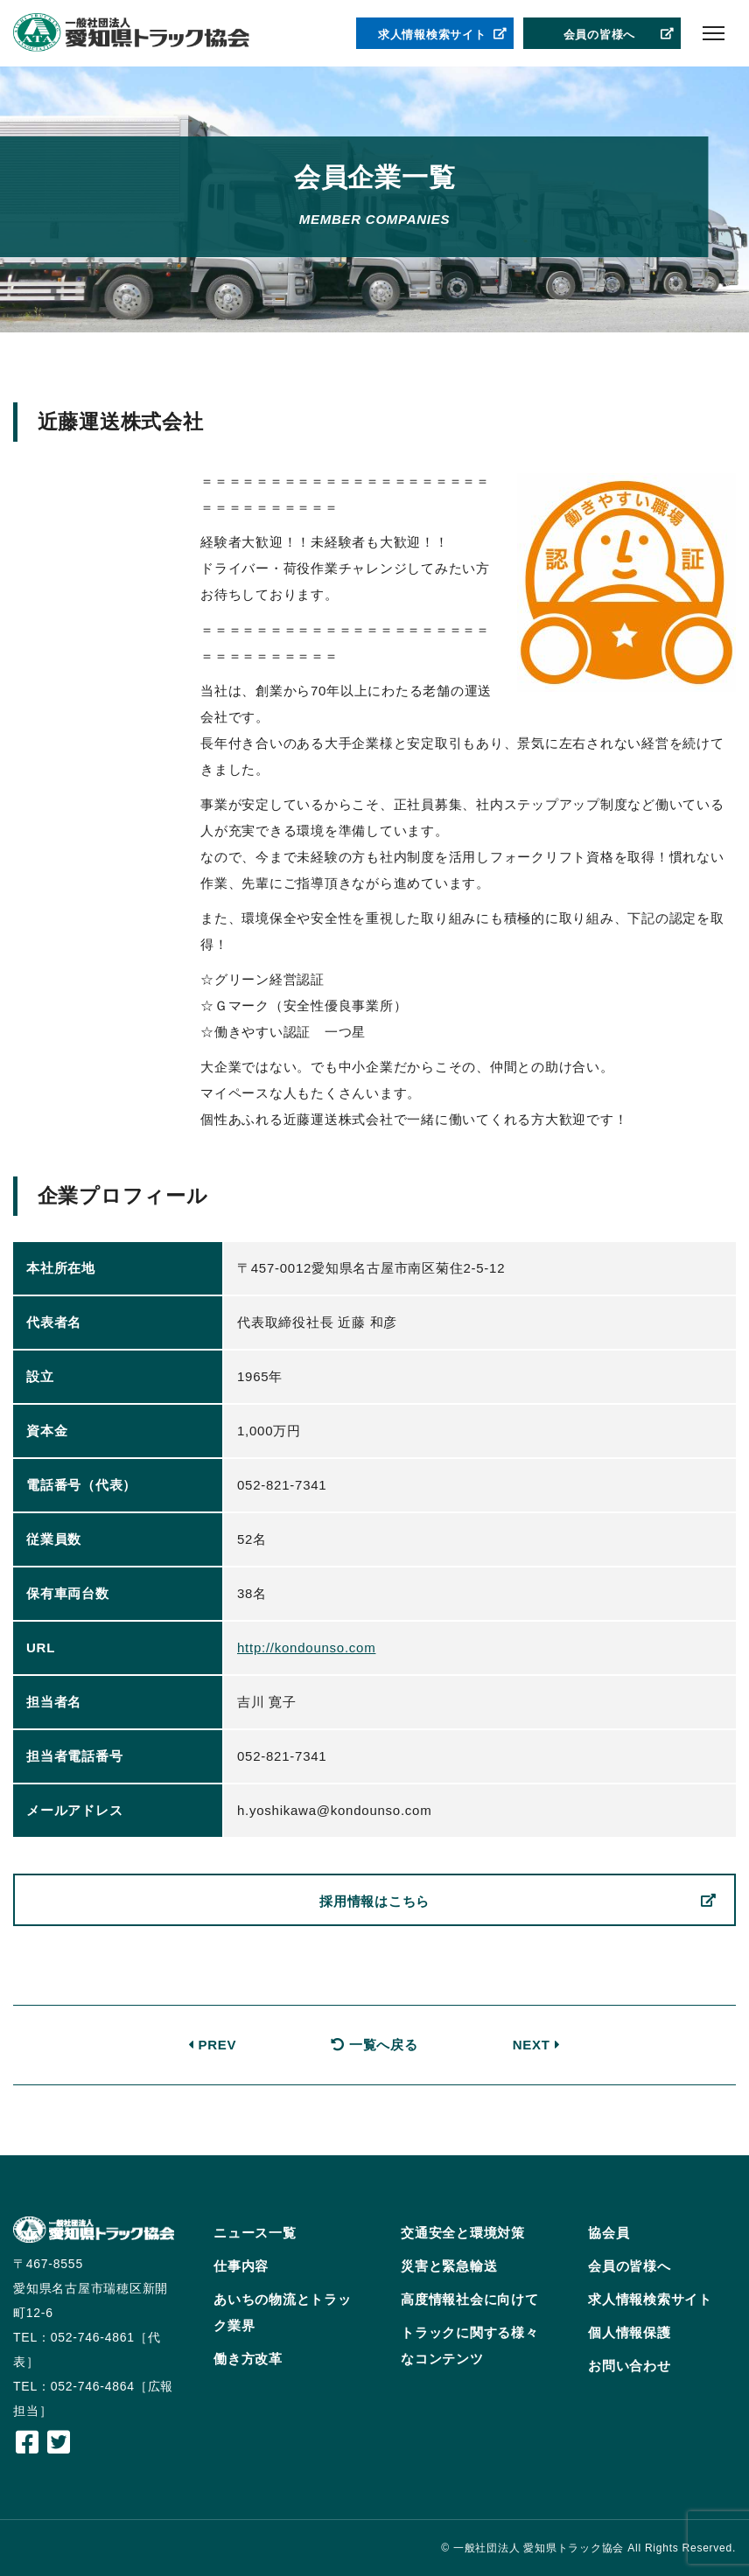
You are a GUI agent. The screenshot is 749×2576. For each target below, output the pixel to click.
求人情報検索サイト (443, 35)
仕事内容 (241, 2265)
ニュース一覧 (255, 2232)
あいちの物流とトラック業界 (283, 2312)
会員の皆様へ (620, 35)
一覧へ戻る (374, 2044)
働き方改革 (248, 2358)
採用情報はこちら (518, 1901)
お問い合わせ (629, 2365)
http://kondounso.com (306, 1647)
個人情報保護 (629, 2332)
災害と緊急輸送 (449, 2265)
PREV (212, 2044)
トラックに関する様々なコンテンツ (470, 2345)
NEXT (537, 2044)
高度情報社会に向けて (470, 2299)
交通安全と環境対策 (463, 2232)
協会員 (608, 2232)
